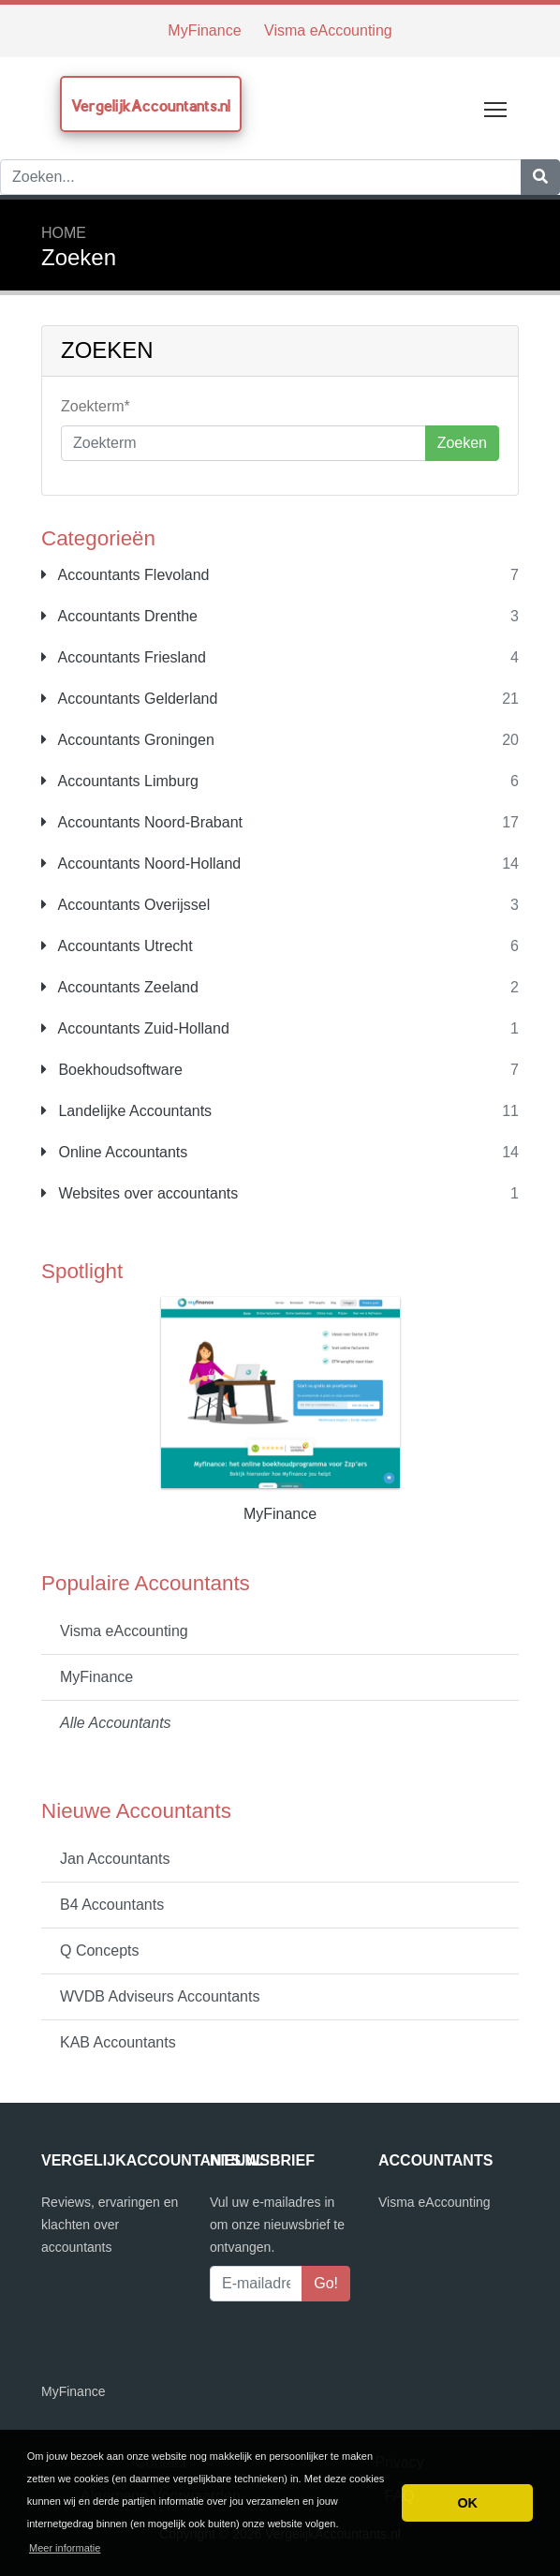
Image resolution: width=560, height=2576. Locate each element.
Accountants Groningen (127, 740)
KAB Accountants (118, 2042)
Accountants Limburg (120, 781)
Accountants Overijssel (125, 905)
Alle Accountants (115, 1723)
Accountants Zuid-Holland (135, 1028)
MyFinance (204, 30)
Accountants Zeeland (120, 987)
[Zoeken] (540, 177)
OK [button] (467, 2502)
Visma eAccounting (328, 30)
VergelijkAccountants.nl (150, 105)
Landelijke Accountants (126, 1111)
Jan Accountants (114, 1859)
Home (63, 233)
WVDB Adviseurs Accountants (159, 1996)
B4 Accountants (112, 1905)
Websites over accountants (139, 1193)
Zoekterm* (95, 406)
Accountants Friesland (123, 657)
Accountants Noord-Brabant (142, 822)
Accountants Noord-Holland (141, 863)
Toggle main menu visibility (496, 105)
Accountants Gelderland (129, 699)
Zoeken (462, 443)
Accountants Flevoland (125, 575)
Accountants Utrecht (117, 946)
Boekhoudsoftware (112, 1070)
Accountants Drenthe (119, 616)
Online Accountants (114, 1152)
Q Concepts (99, 1950)
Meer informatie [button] (64, 2548)
